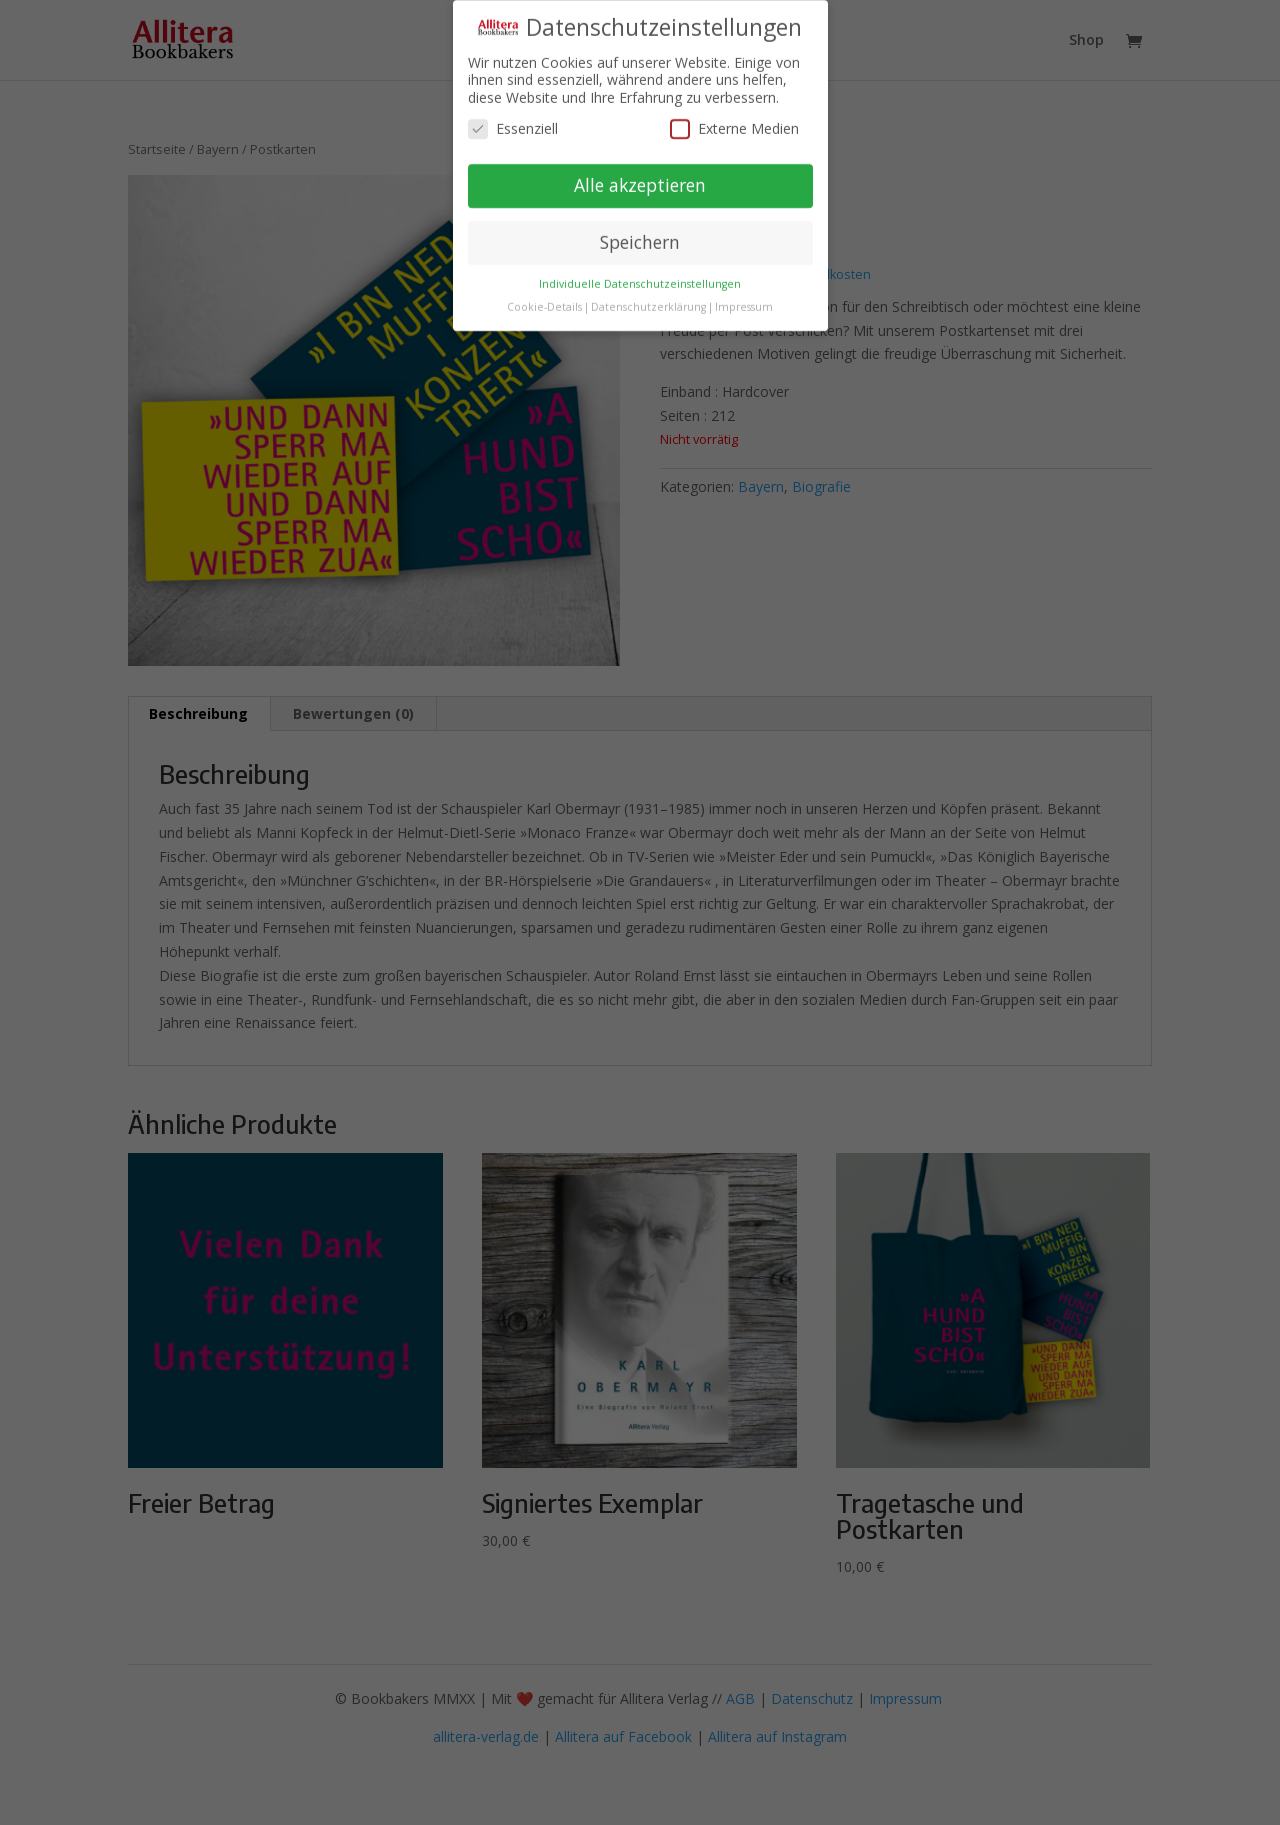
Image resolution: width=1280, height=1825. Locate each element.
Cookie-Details (544, 300)
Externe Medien (734, 122)
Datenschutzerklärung (648, 300)
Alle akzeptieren (640, 178)
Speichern (640, 235)
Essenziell (513, 122)
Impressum (744, 300)
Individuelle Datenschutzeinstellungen (640, 277)
